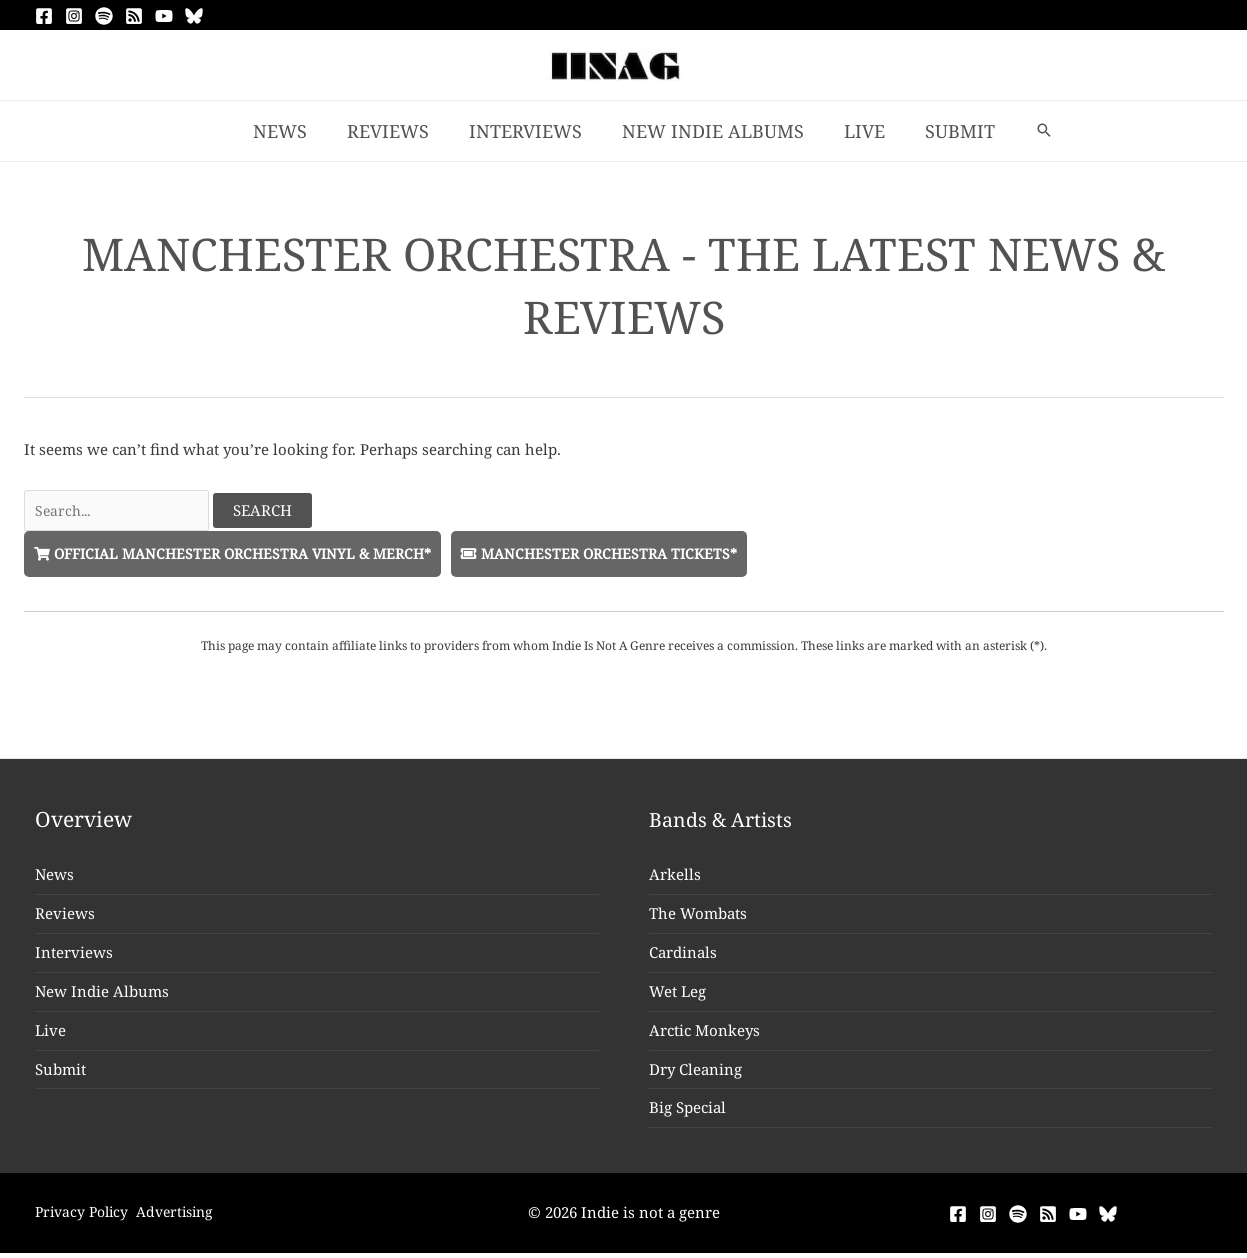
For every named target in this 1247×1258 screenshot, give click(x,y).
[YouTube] (164, 16)
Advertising (192, 1217)
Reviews (65, 918)
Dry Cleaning (695, 1073)
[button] (1032, 131)
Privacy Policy (85, 1217)
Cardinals (683, 957)
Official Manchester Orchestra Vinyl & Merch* (244, 557)
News (54, 879)
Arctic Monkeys (704, 1034)
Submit (60, 1073)
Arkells (675, 879)
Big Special (687, 1112)
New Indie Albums (102, 996)
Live (50, 1034)
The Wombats (698, 918)
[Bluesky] (194, 16)
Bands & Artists (725, 824)
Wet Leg (677, 996)
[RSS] (134, 16)
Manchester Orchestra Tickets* (628, 557)
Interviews (74, 957)
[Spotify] (104, 16)
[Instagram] (74, 16)
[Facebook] (44, 16)
